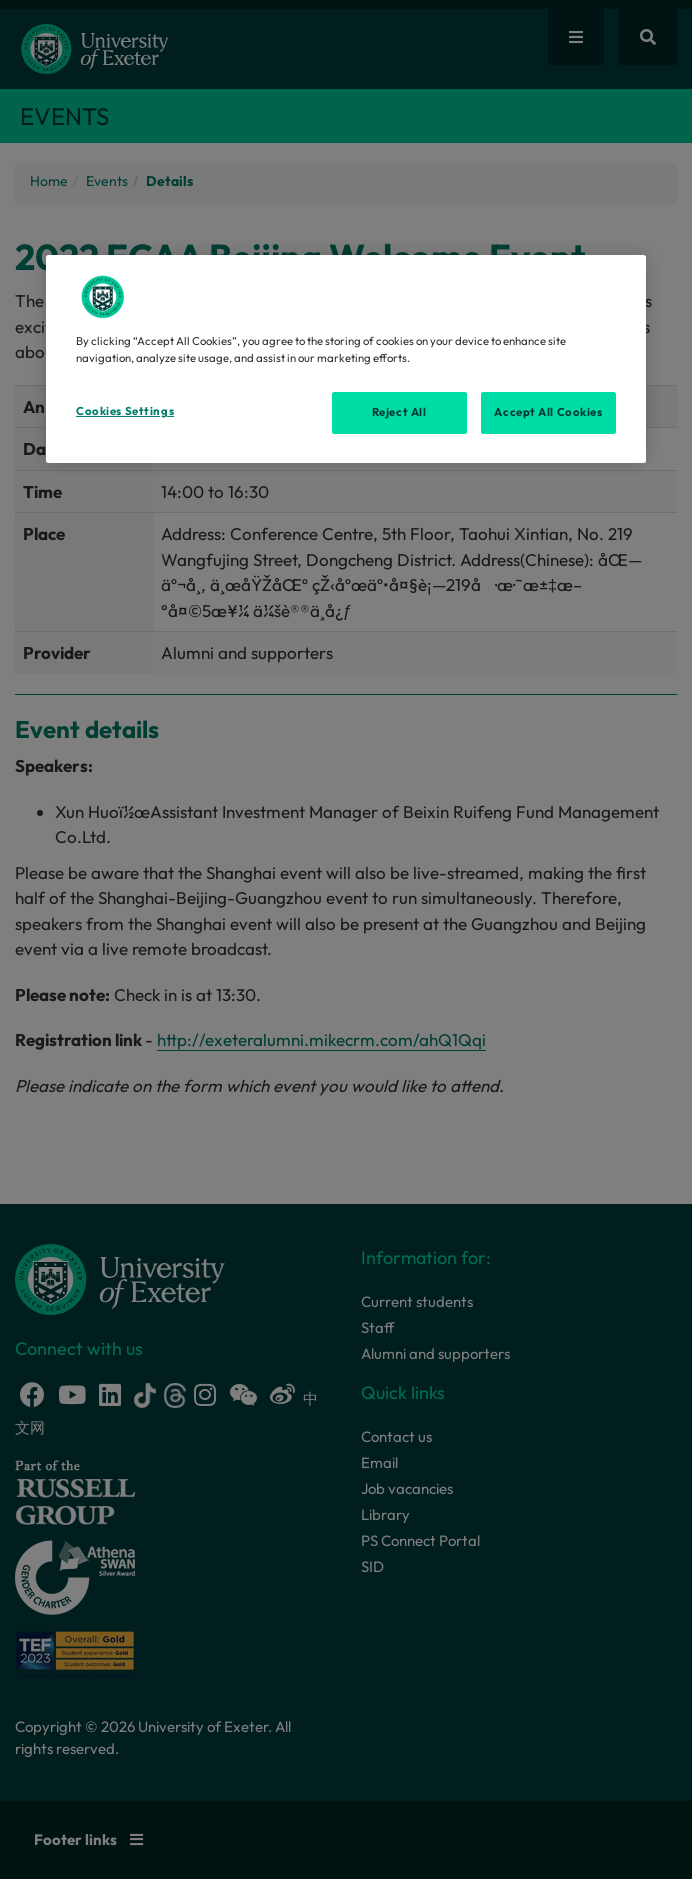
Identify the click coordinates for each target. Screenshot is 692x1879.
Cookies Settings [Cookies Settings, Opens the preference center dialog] (125, 411)
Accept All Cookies (548, 412)
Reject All (399, 412)
